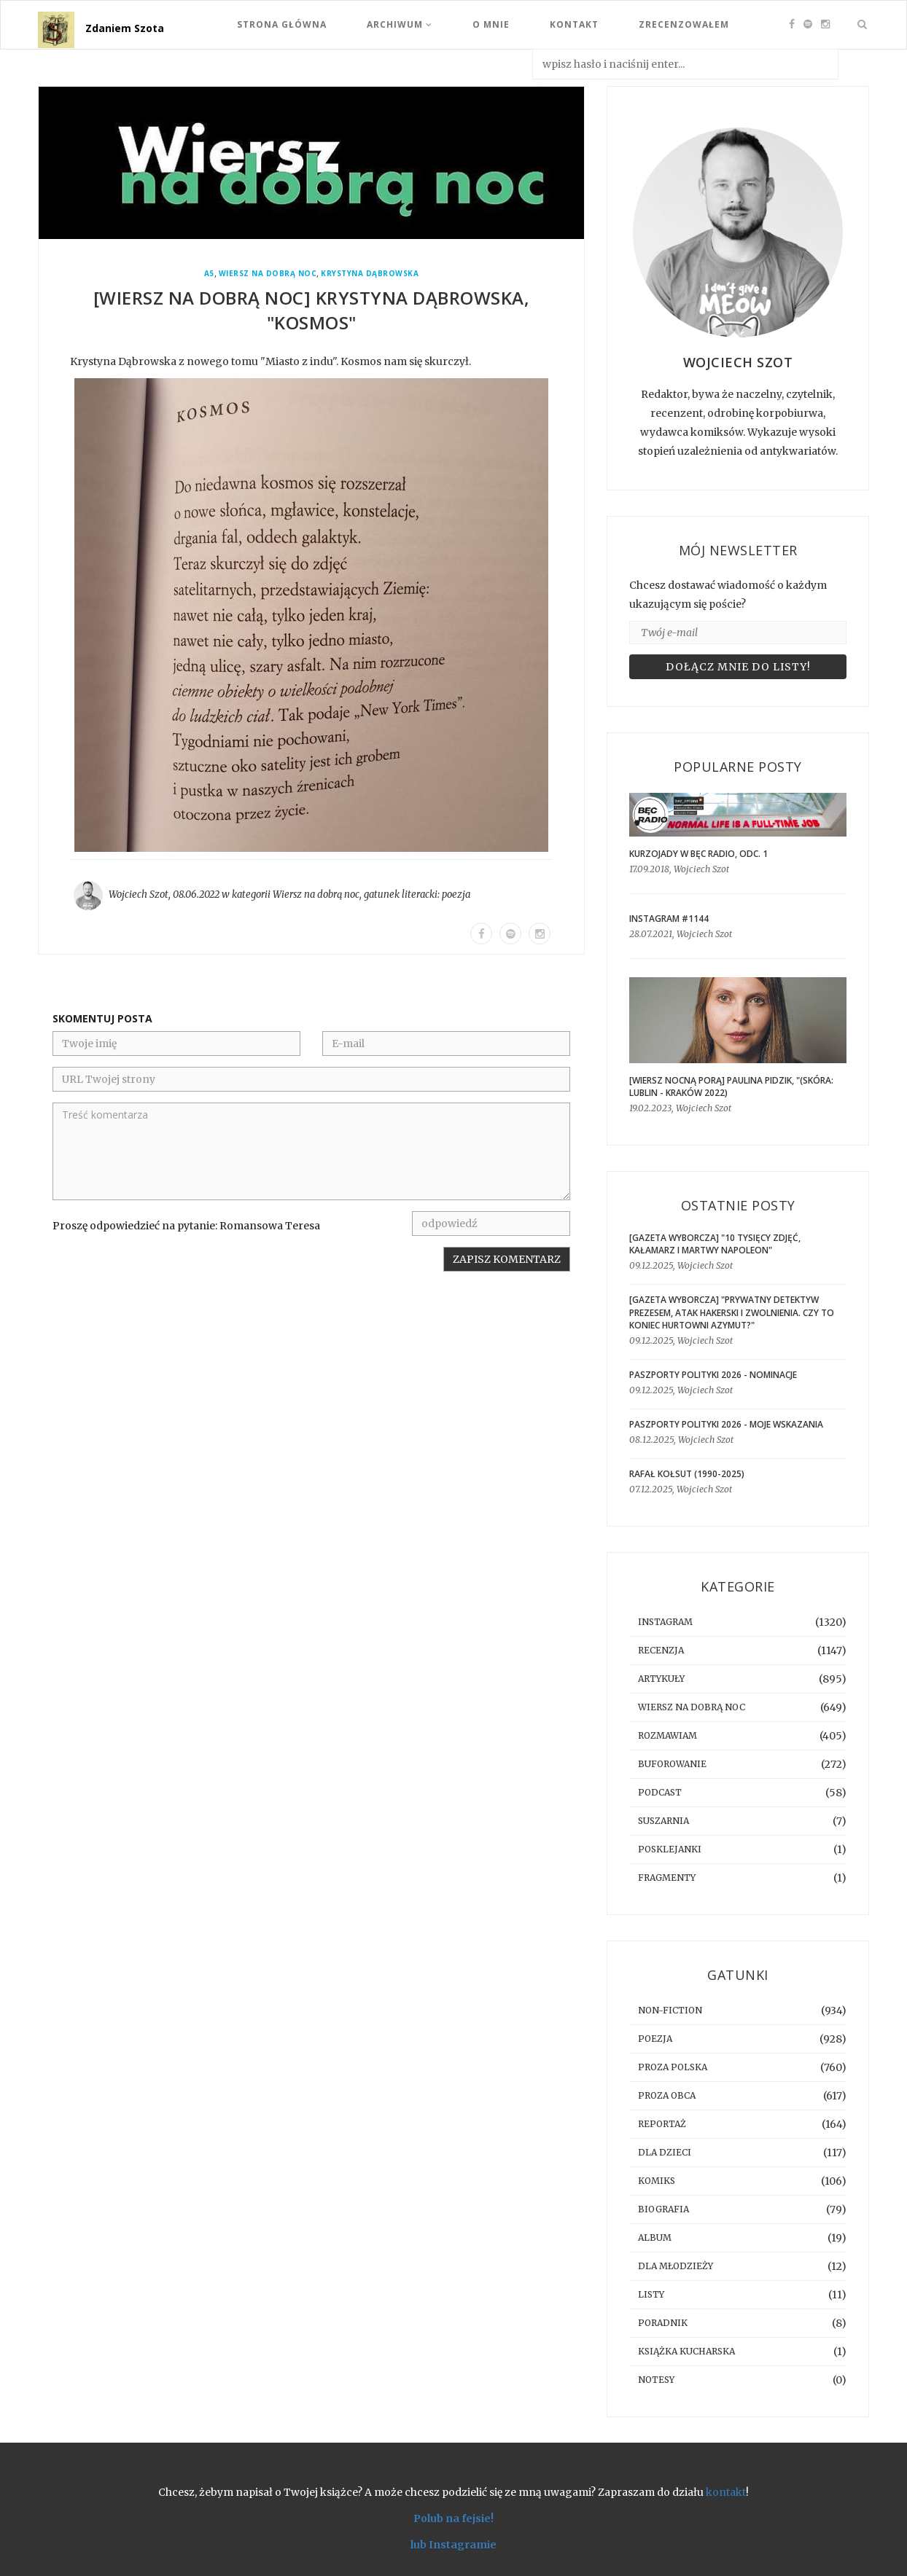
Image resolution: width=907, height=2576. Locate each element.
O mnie (491, 24)
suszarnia (663, 1820)
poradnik (663, 2322)
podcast (660, 1792)
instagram (665, 1621)
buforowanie (672, 1763)
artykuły (661, 1678)
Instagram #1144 (669, 918)
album (655, 2237)
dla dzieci (664, 2152)
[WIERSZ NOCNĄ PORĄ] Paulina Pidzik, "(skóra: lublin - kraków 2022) (731, 1086)
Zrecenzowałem (684, 24)
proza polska (672, 2067)
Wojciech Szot (138, 894)
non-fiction (670, 2010)
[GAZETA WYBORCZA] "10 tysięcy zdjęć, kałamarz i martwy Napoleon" (715, 1244)
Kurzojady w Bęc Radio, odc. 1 (698, 853)
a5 (209, 274)
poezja (456, 894)
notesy (656, 2379)
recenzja (661, 1650)
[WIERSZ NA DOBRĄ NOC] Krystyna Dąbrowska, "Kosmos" (311, 310)
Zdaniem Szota (124, 28)
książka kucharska (686, 2351)
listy (651, 2294)
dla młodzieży (675, 2265)
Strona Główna (282, 24)
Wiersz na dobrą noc (268, 274)
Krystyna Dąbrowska (370, 274)
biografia (663, 2209)
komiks (656, 2180)
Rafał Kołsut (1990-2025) (686, 1474)
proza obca (667, 2095)
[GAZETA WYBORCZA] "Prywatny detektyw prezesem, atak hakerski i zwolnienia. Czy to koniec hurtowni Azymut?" (731, 1312)
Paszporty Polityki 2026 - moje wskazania (726, 1424)
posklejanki (669, 1849)
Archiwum (399, 24)
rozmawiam (667, 1735)
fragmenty (667, 1877)
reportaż (662, 2123)
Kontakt (574, 24)
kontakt (726, 2492)
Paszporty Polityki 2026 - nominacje (713, 1375)
